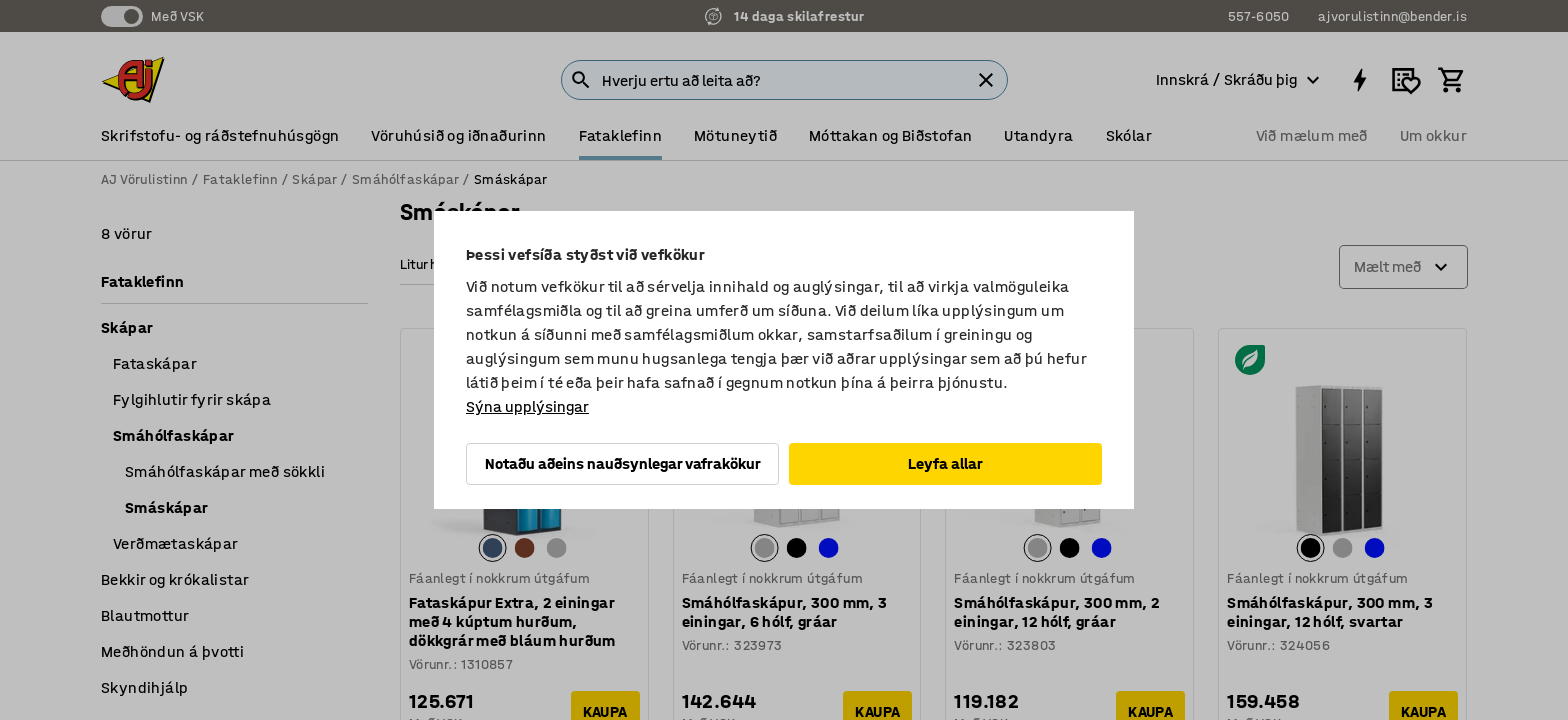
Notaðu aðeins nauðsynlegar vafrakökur (623, 463)
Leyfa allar (945, 463)
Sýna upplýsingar (527, 406)
